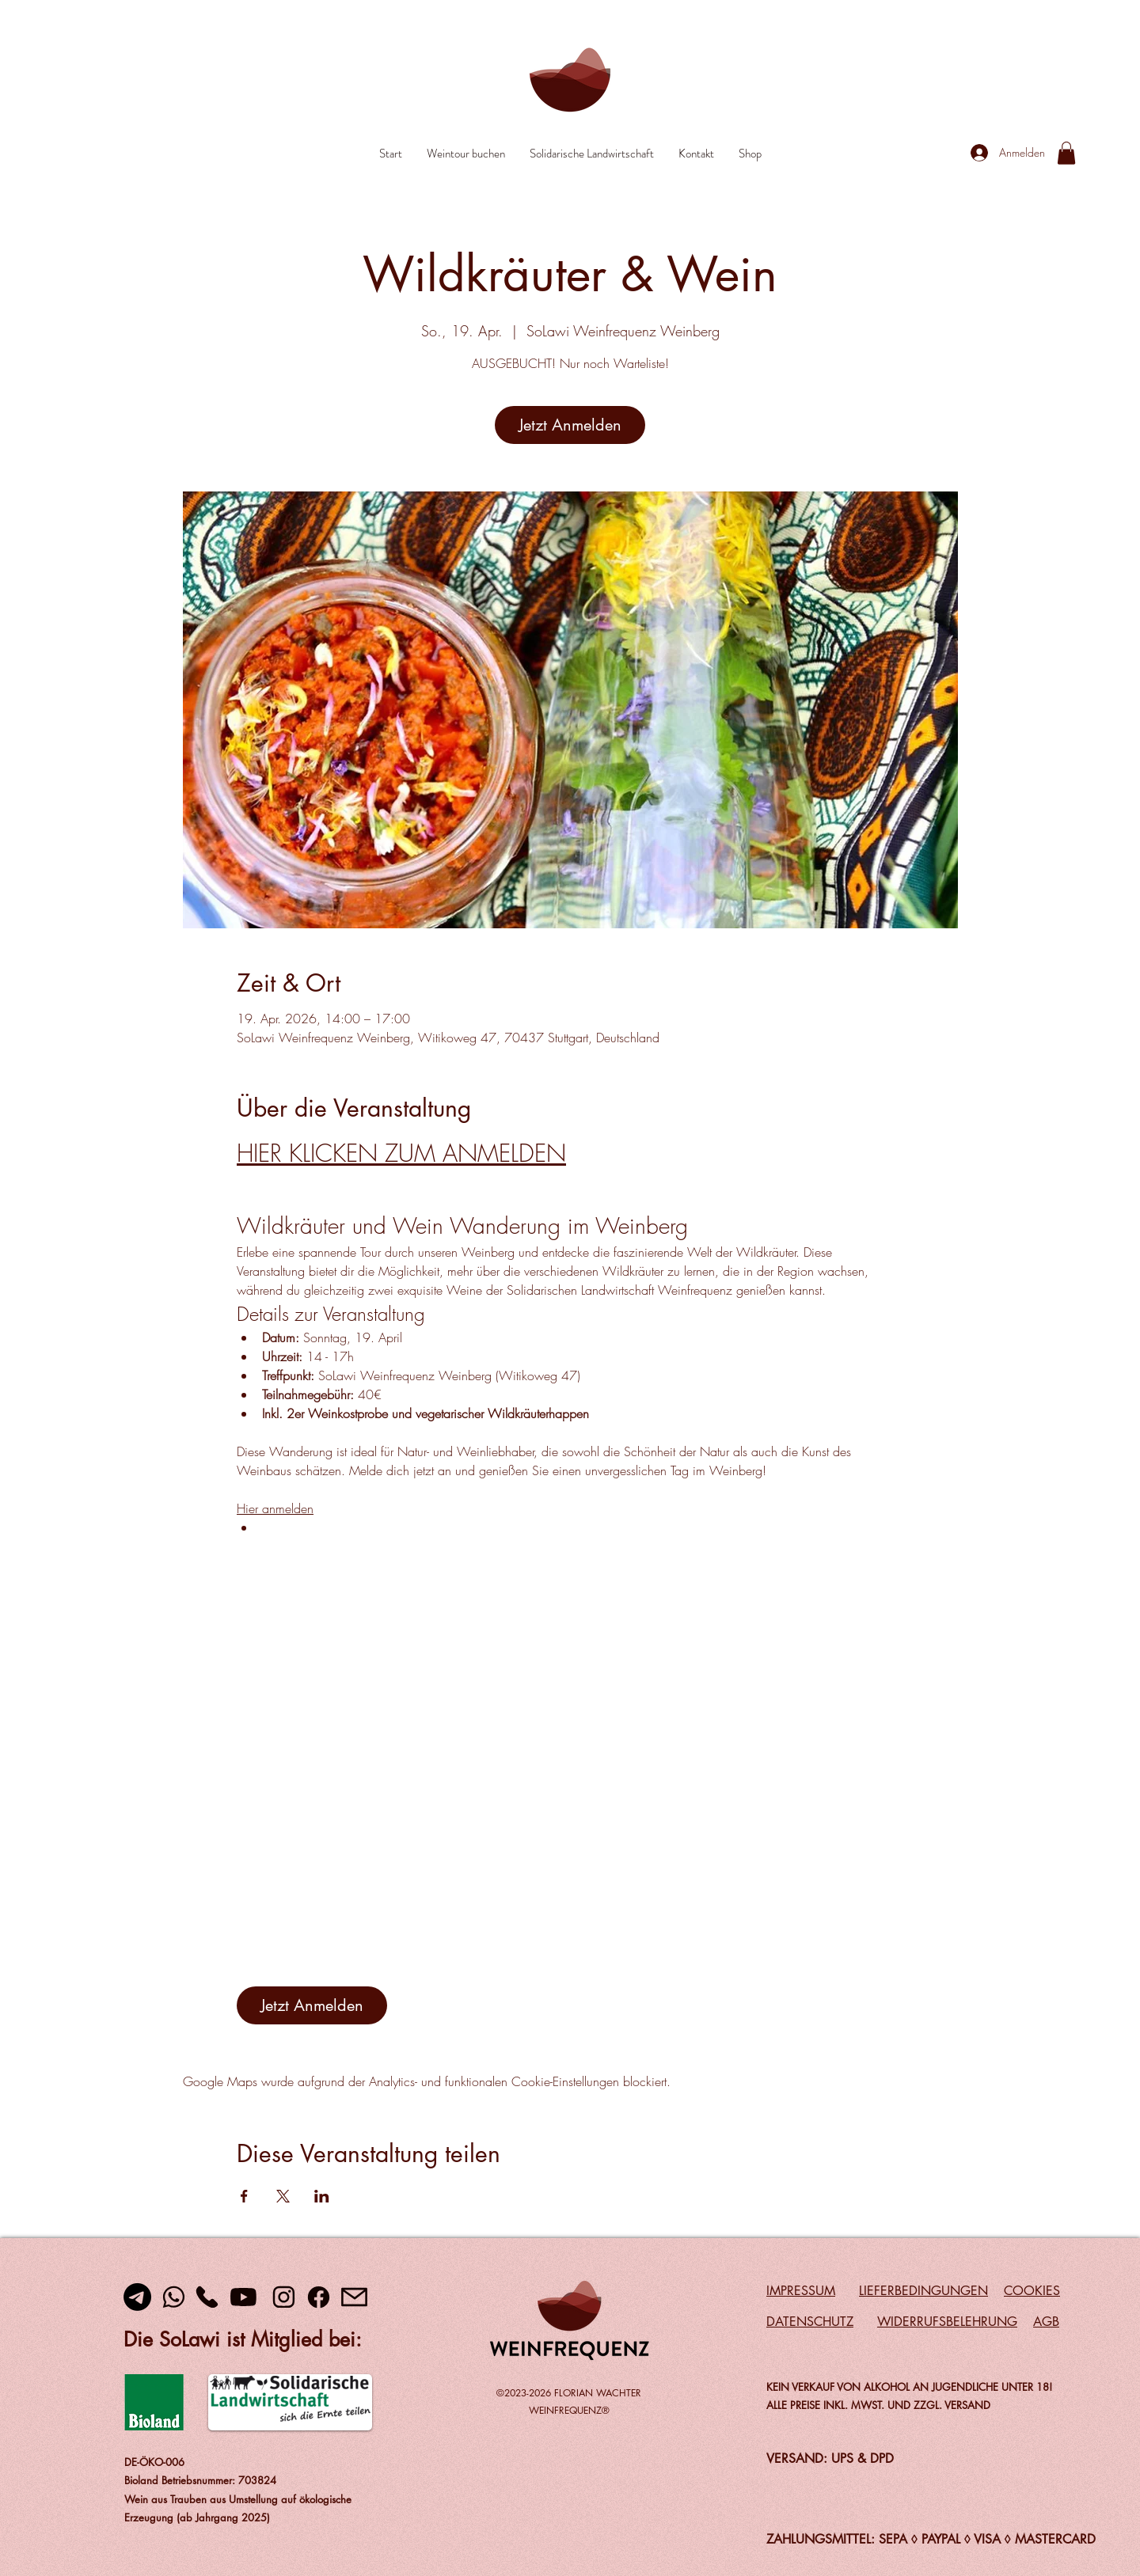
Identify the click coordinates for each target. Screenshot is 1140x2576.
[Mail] (354, 2297)
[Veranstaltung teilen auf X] (283, 2196)
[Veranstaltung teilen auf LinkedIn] (321, 2196)
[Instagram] (283, 2297)
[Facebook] (318, 2297)
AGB (1046, 2321)
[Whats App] (173, 2297)
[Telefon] (206, 2297)
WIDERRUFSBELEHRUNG (947, 2321)
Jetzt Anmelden (570, 425)
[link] (1066, 153)
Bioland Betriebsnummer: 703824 (200, 2480)
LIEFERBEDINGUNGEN (923, 2290)
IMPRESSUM (800, 2290)
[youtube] (243, 2297)
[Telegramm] (137, 2297)
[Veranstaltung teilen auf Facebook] (244, 2196)
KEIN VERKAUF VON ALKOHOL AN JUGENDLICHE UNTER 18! (909, 2387)
